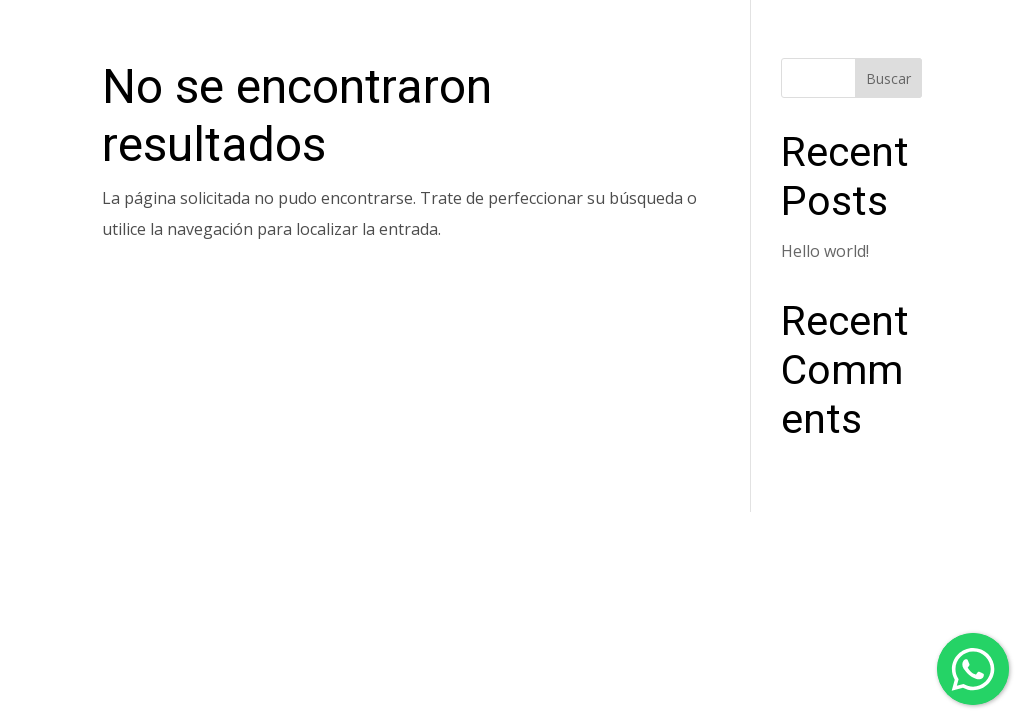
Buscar (888, 78)
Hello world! (825, 251)
